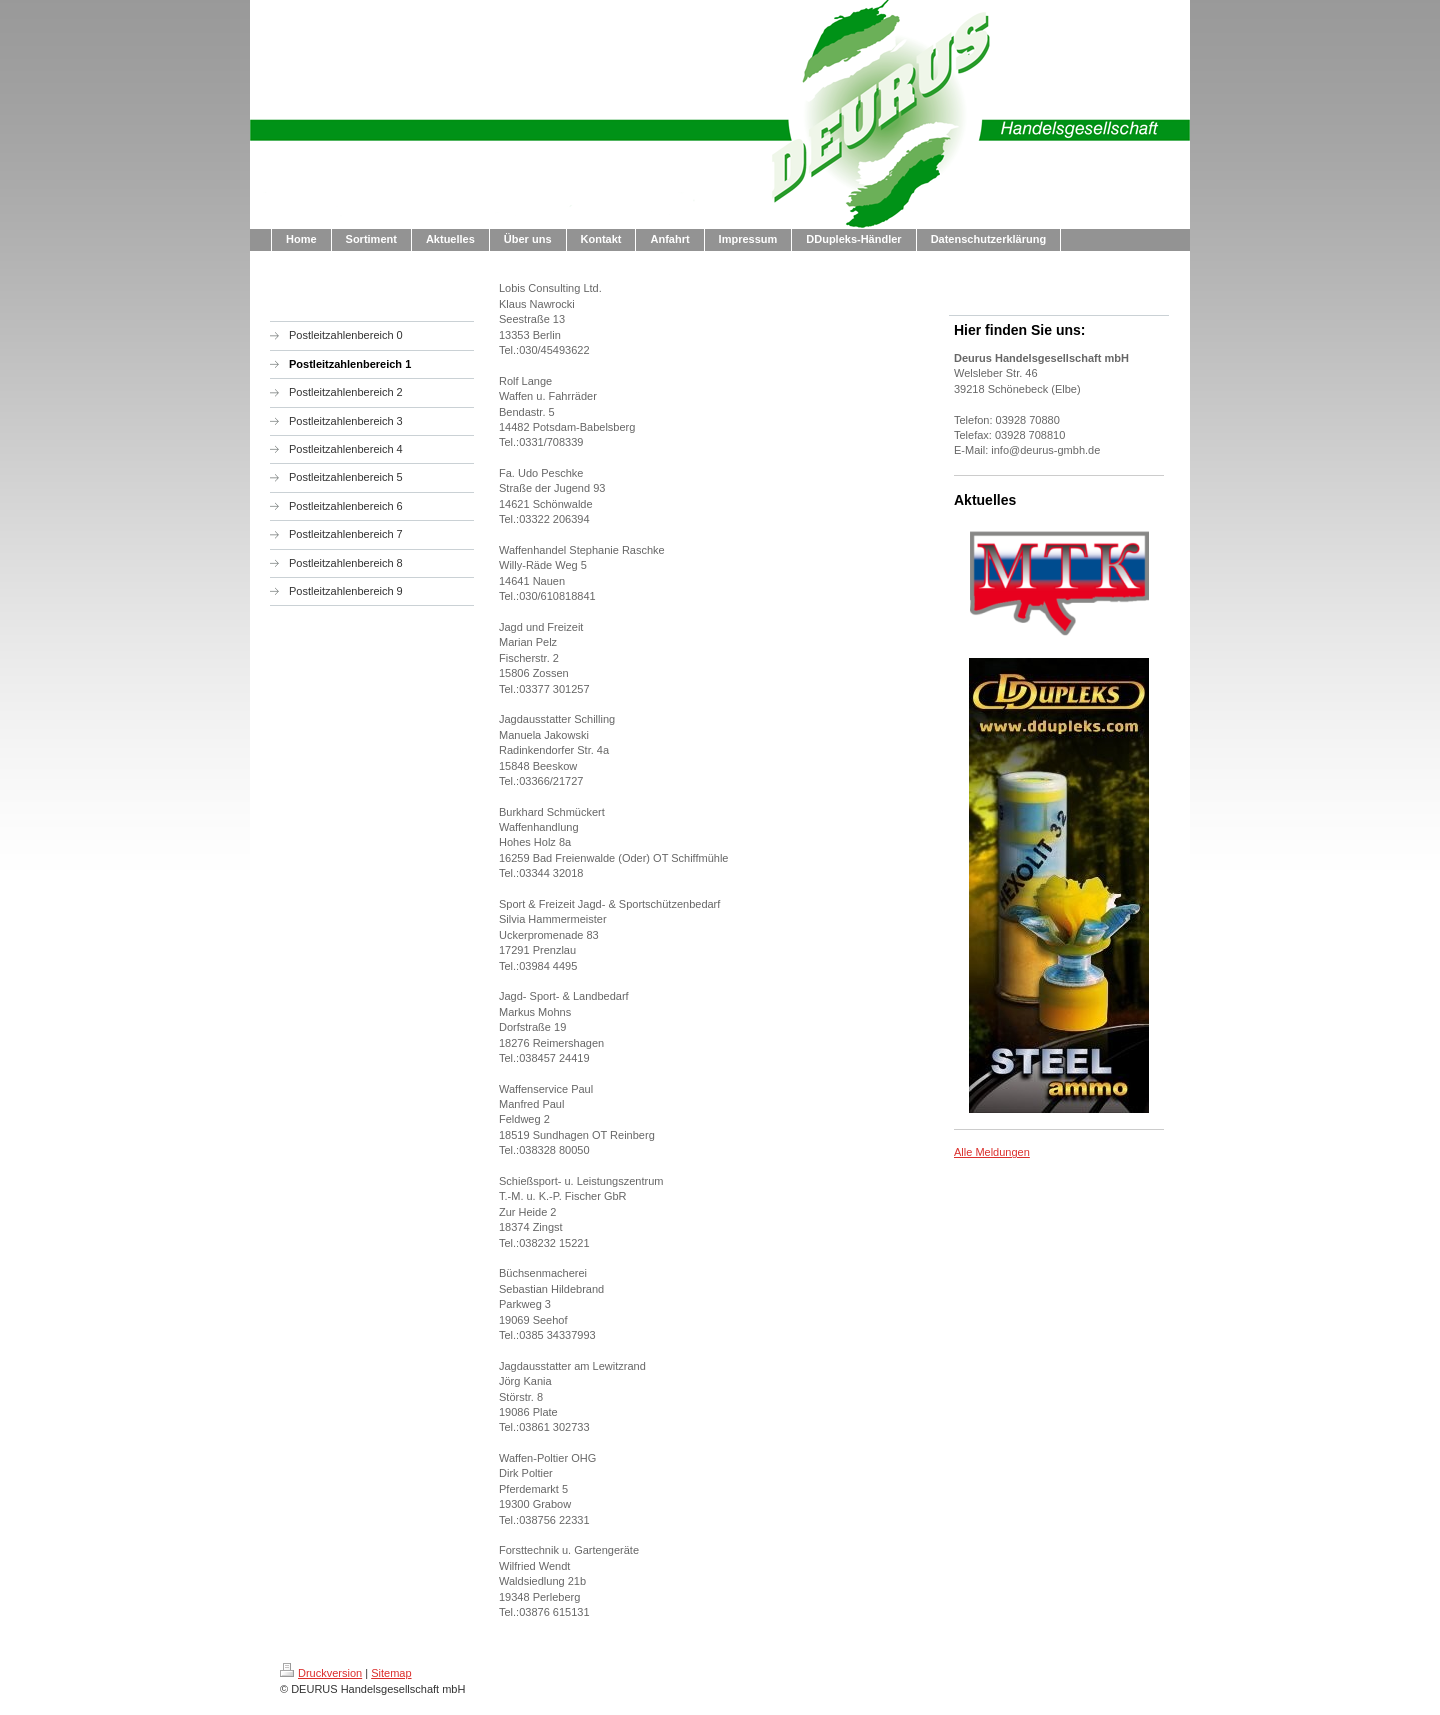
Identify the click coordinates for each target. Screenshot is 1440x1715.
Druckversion (321, 1673)
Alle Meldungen (992, 1152)
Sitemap (391, 1673)
